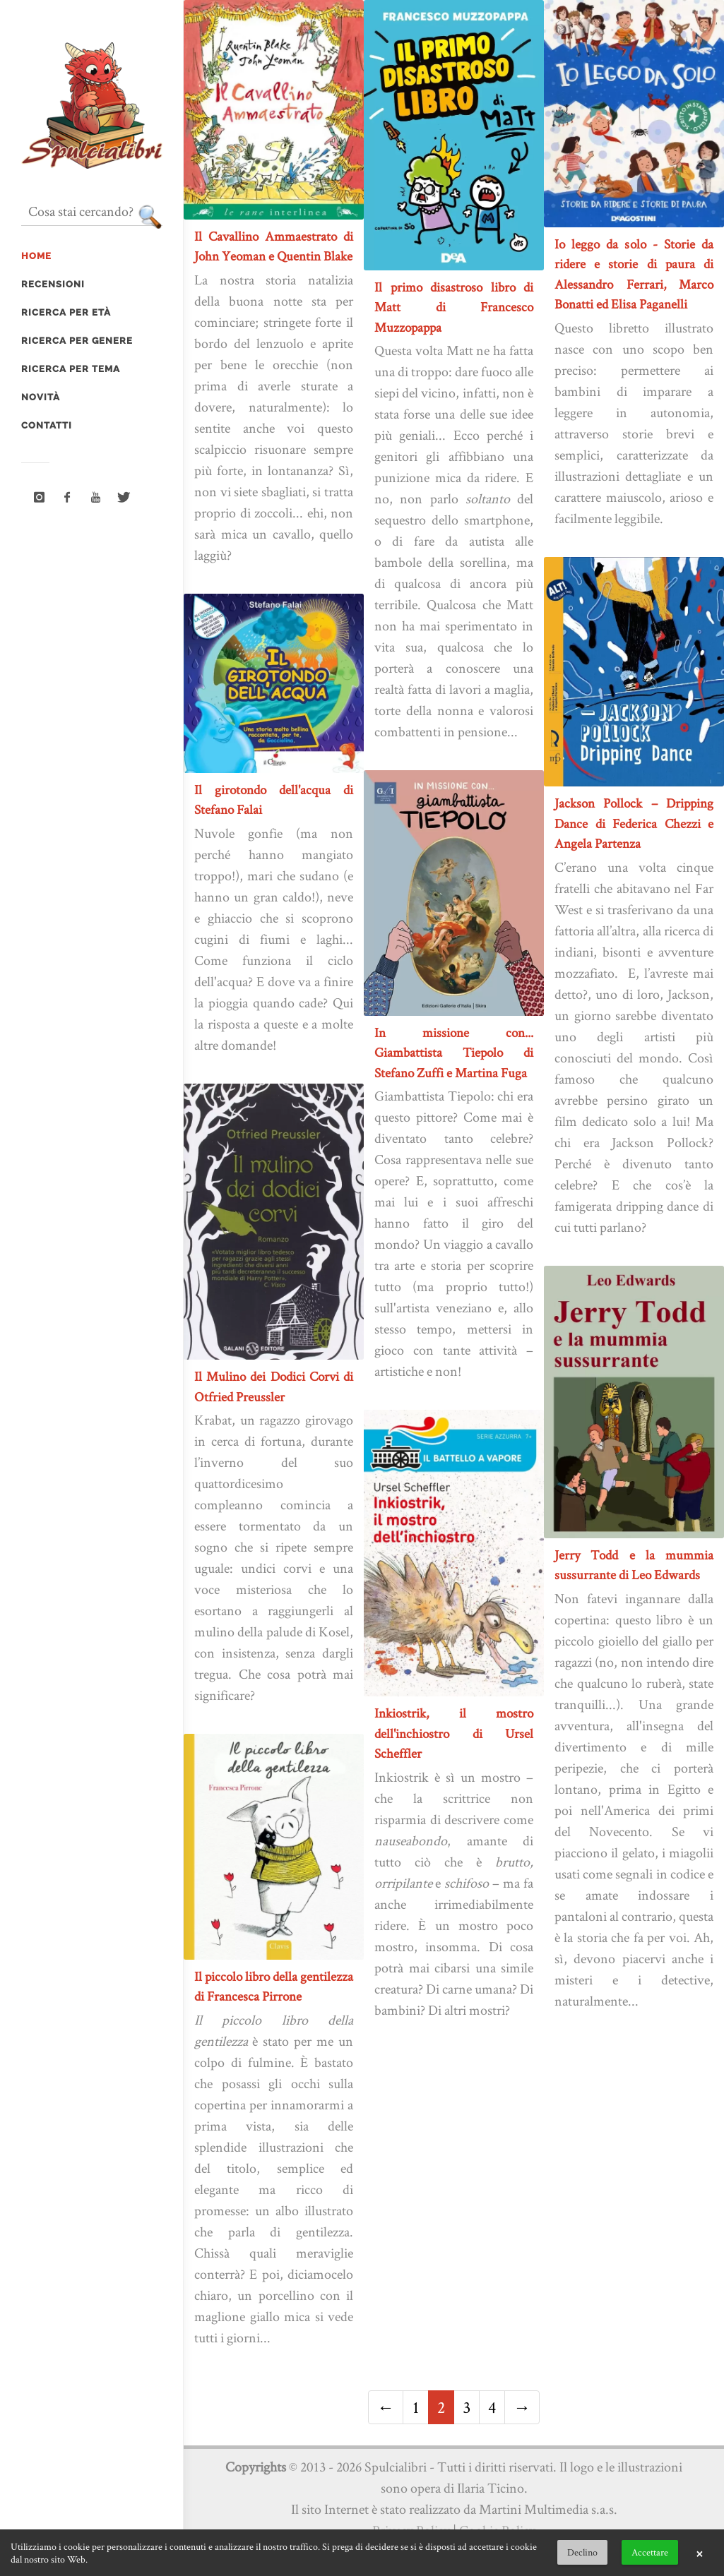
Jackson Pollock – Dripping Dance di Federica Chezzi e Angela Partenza (633, 823)
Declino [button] (582, 2552)
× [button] (699, 2553)
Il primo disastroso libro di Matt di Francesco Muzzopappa (453, 307)
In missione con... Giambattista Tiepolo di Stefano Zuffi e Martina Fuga (453, 1053)
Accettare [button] (649, 2552)
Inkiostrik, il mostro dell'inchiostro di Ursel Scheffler (453, 1733)
